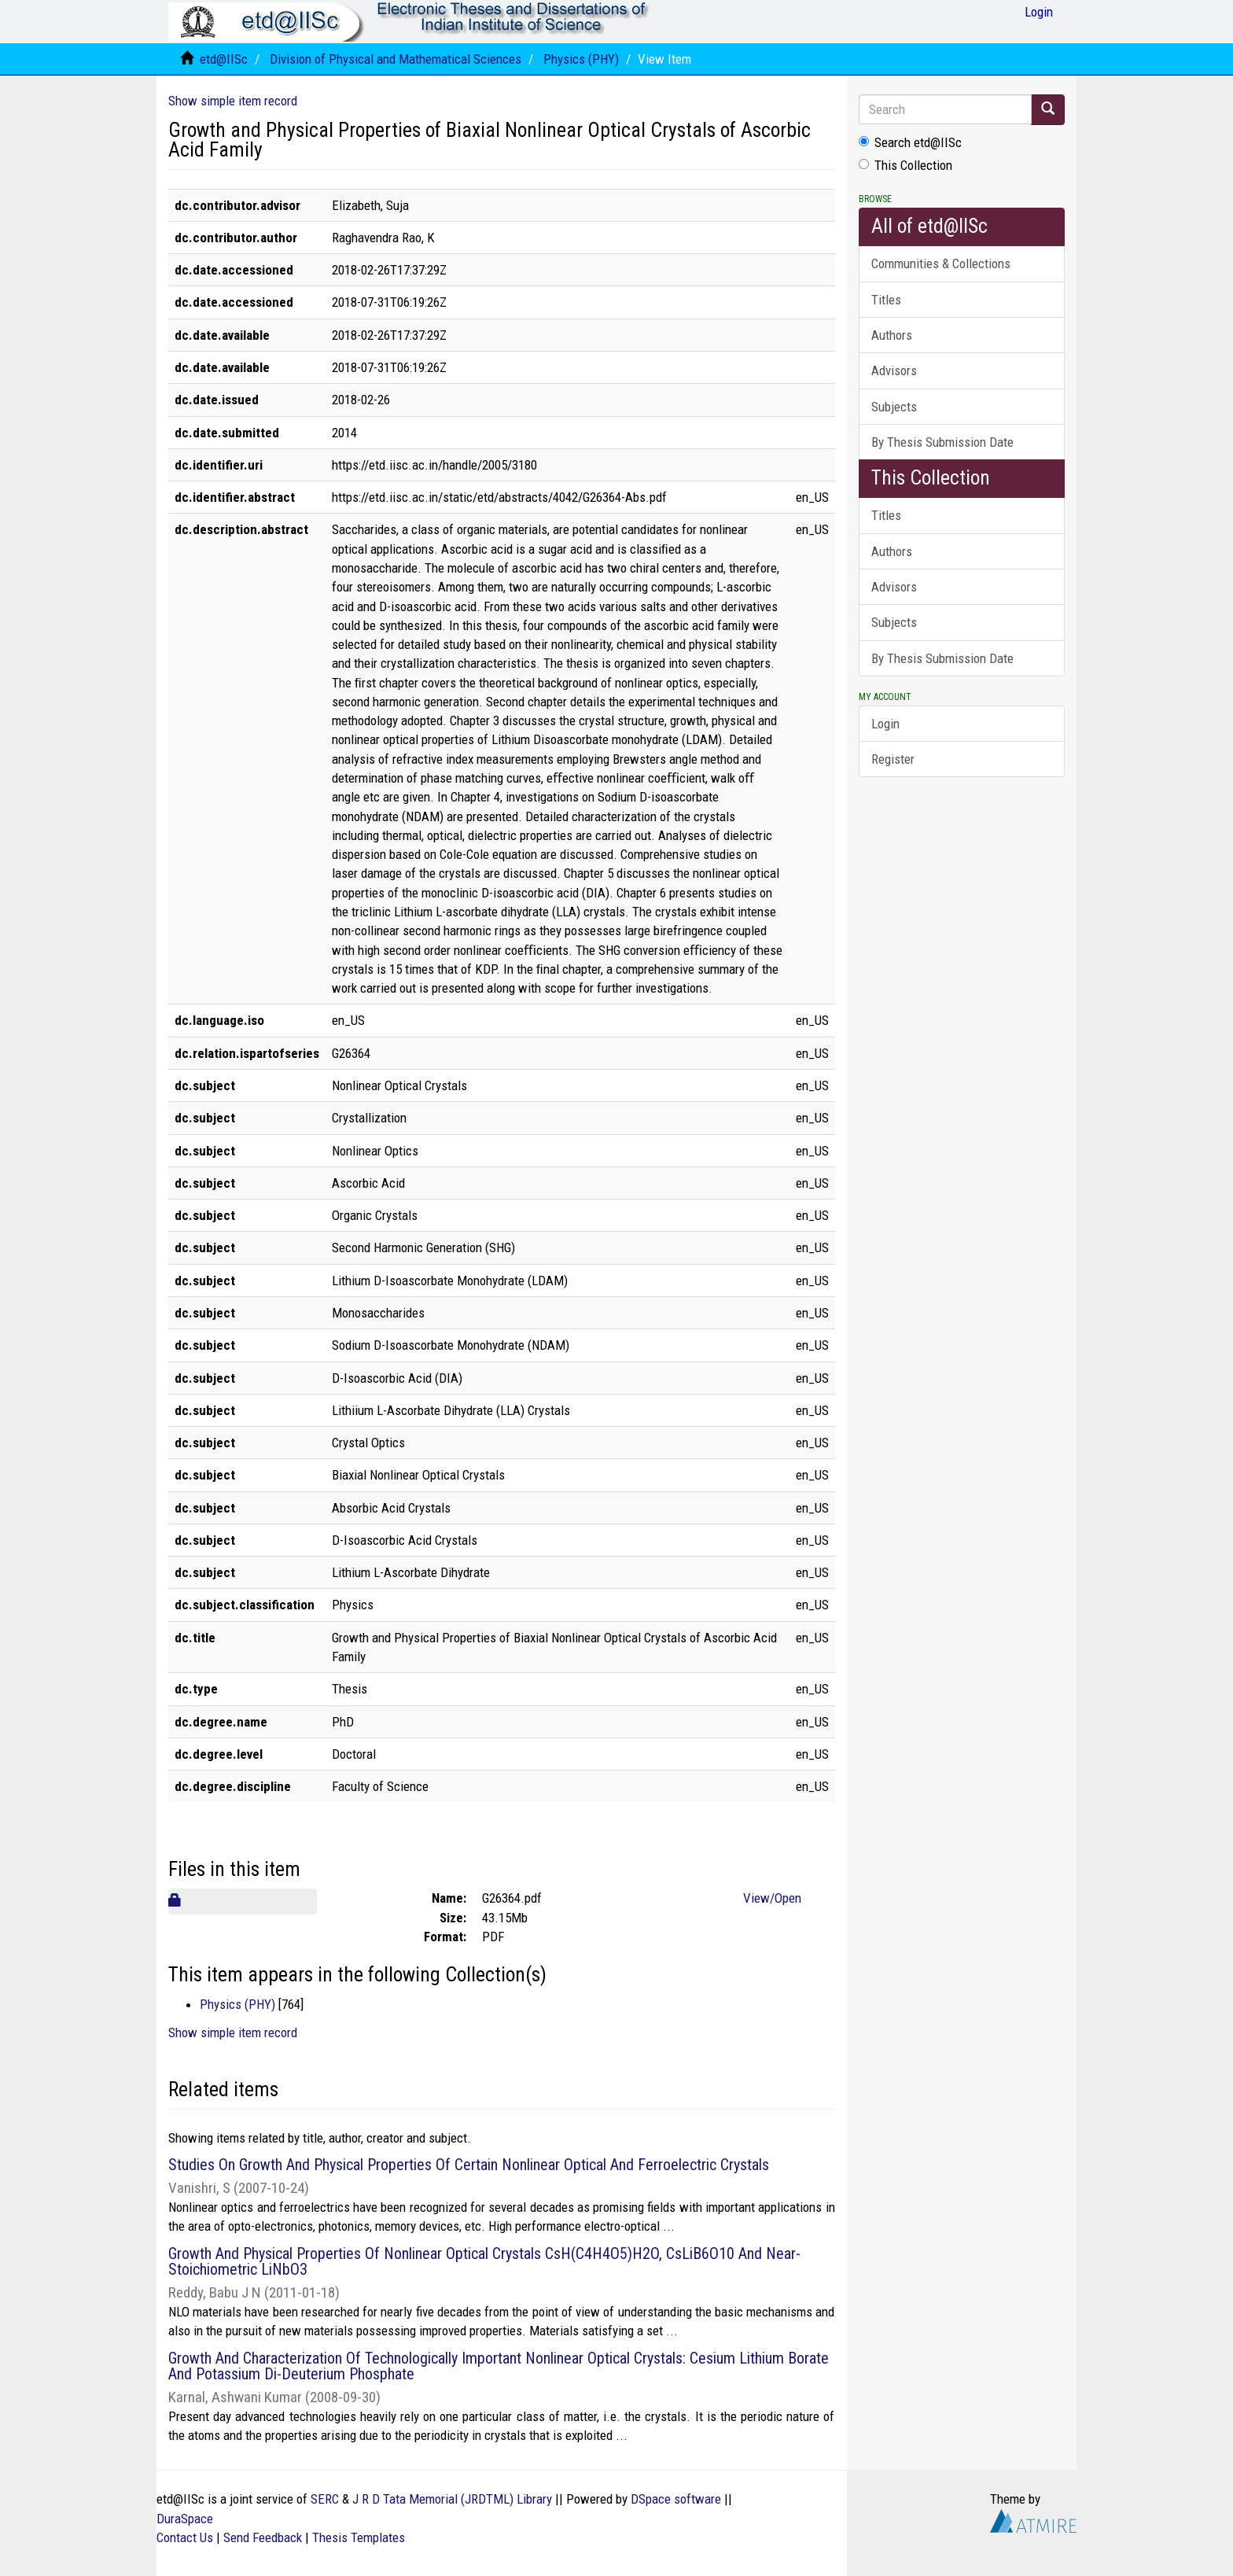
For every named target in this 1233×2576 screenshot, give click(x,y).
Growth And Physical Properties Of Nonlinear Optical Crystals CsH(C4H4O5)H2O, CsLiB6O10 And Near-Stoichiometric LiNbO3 (484, 2261)
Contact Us (184, 2537)
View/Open (772, 1898)
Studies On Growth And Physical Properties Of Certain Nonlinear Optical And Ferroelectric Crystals (468, 2164)
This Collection (905, 165)
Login (885, 724)
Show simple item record (232, 101)
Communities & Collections (940, 263)
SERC (325, 2499)
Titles (886, 300)
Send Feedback (262, 2537)
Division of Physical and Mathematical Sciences (395, 59)
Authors (891, 335)
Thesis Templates (358, 2537)
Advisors (894, 370)
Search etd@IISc (910, 142)
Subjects (894, 407)
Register (893, 759)
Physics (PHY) (581, 59)
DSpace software (676, 2499)
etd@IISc (224, 59)
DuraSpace (184, 2518)
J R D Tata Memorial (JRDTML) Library (452, 2499)
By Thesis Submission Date (942, 442)
